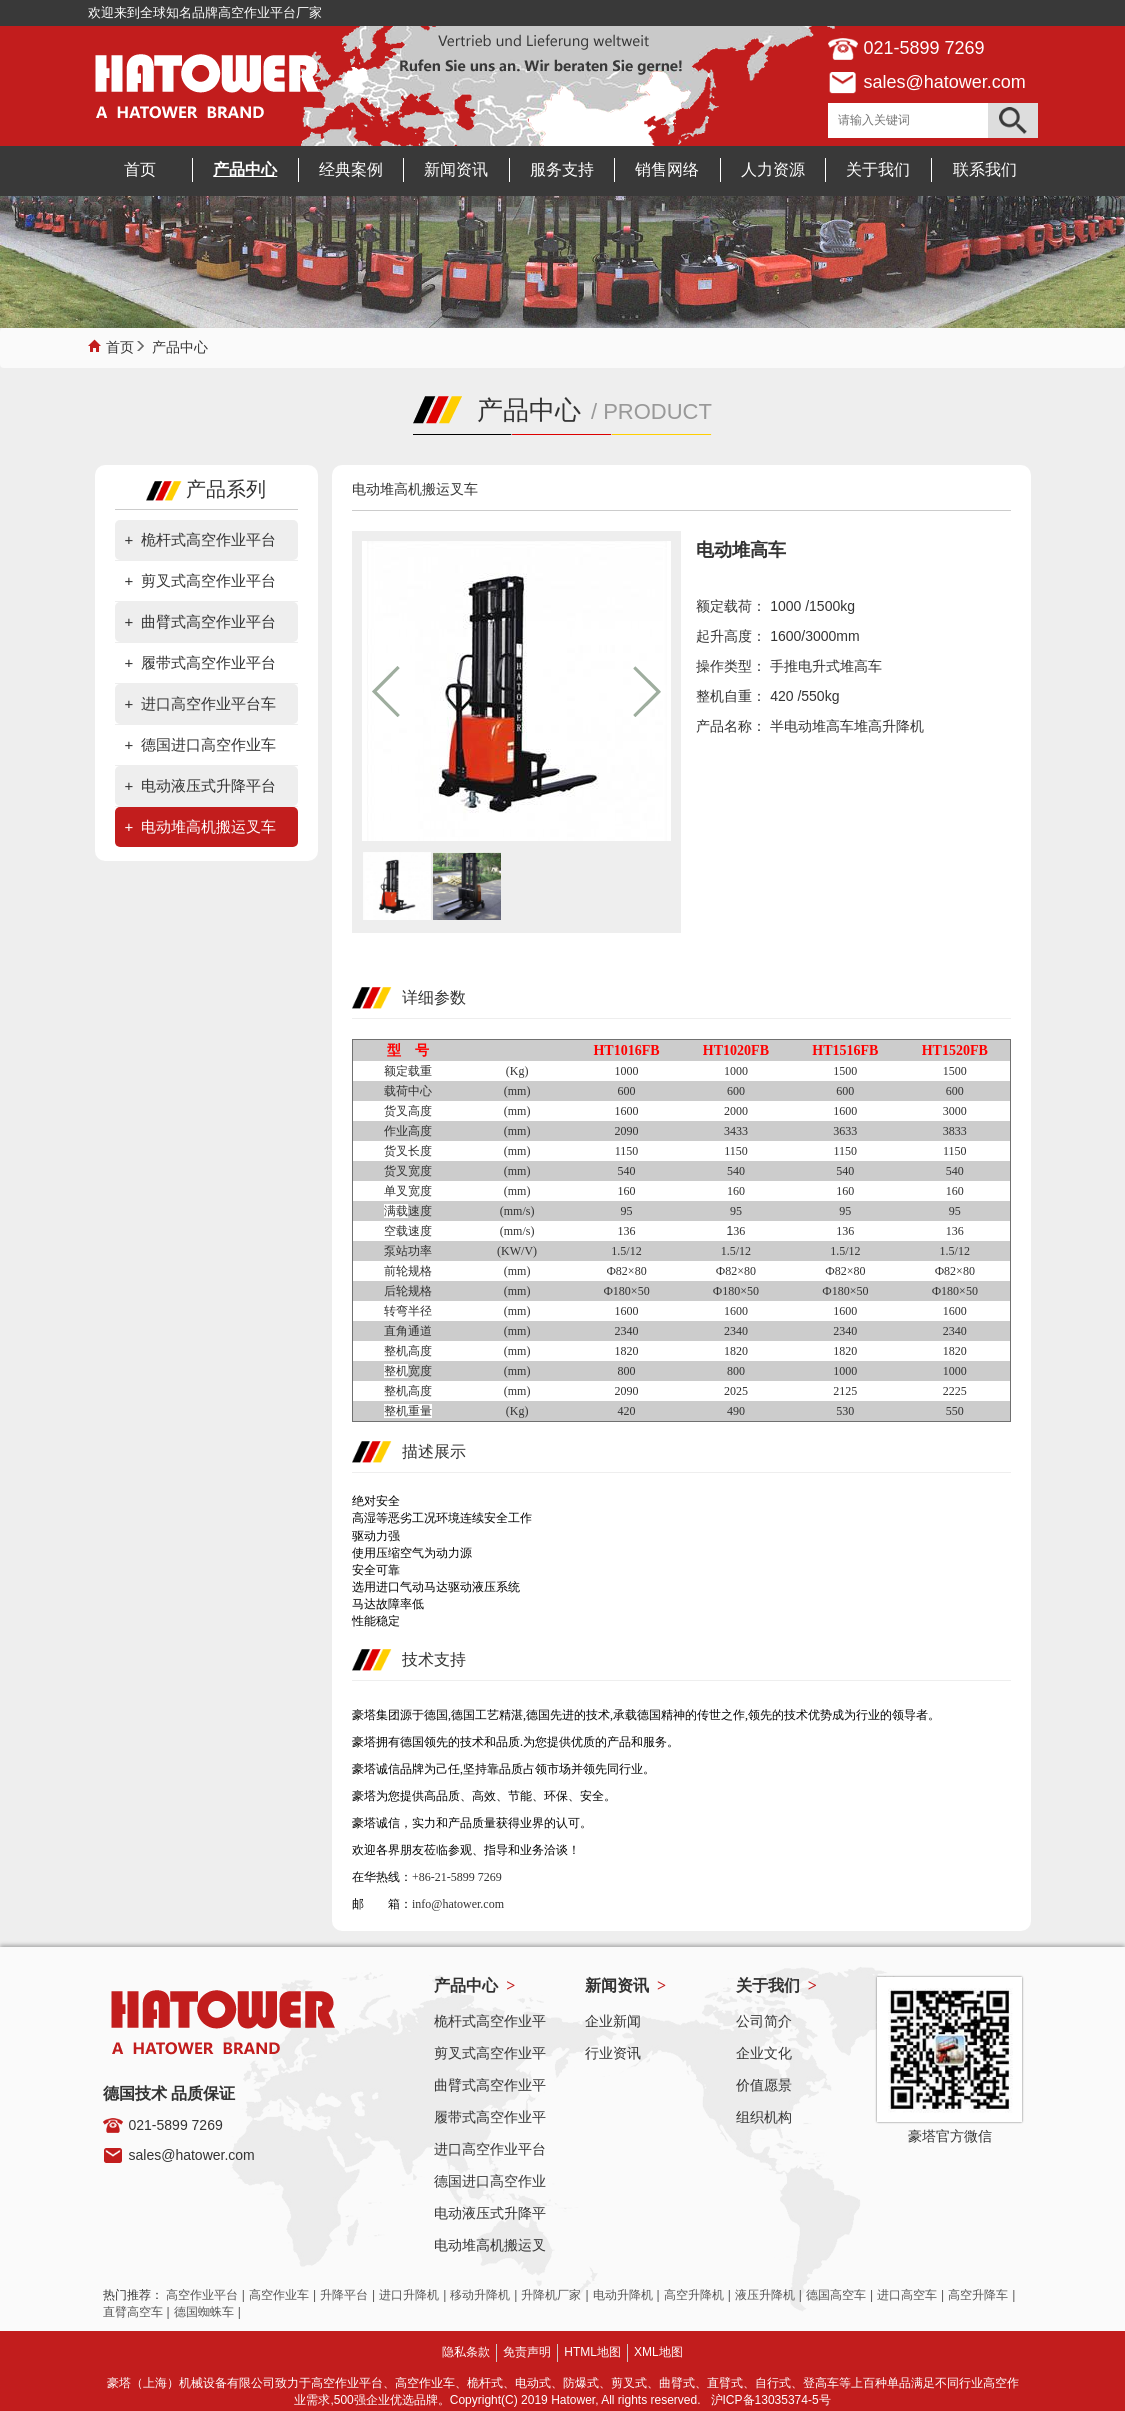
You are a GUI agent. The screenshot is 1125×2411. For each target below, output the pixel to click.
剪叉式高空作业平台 (208, 580)
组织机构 (764, 2117)
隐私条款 (466, 2352)
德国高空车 (836, 2295)
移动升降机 (480, 2295)
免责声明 (527, 2352)
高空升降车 (978, 2295)
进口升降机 (409, 2295)
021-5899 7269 (176, 2125)
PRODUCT (657, 411)
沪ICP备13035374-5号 (771, 2400)
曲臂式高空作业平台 (208, 621)
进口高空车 (907, 2295)
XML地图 (658, 2352)
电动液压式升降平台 (208, 785)
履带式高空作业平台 (208, 662)
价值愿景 (764, 2085)
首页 (120, 345)
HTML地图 (592, 2352)
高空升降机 (694, 2295)
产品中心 (180, 345)
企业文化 (764, 2053)
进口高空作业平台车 (208, 703)
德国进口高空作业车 (208, 744)
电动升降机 (623, 2295)
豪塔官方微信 (950, 2136)
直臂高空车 (133, 2312)
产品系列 (206, 489)
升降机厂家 (551, 2295)
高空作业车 (279, 2295)
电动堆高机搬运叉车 (208, 826)
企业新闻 (613, 2021)
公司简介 (764, 2021)
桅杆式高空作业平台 (208, 539)
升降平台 (344, 2295)
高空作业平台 (202, 2295)
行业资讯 (613, 2053)
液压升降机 (765, 2295)
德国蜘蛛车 (204, 2312)
